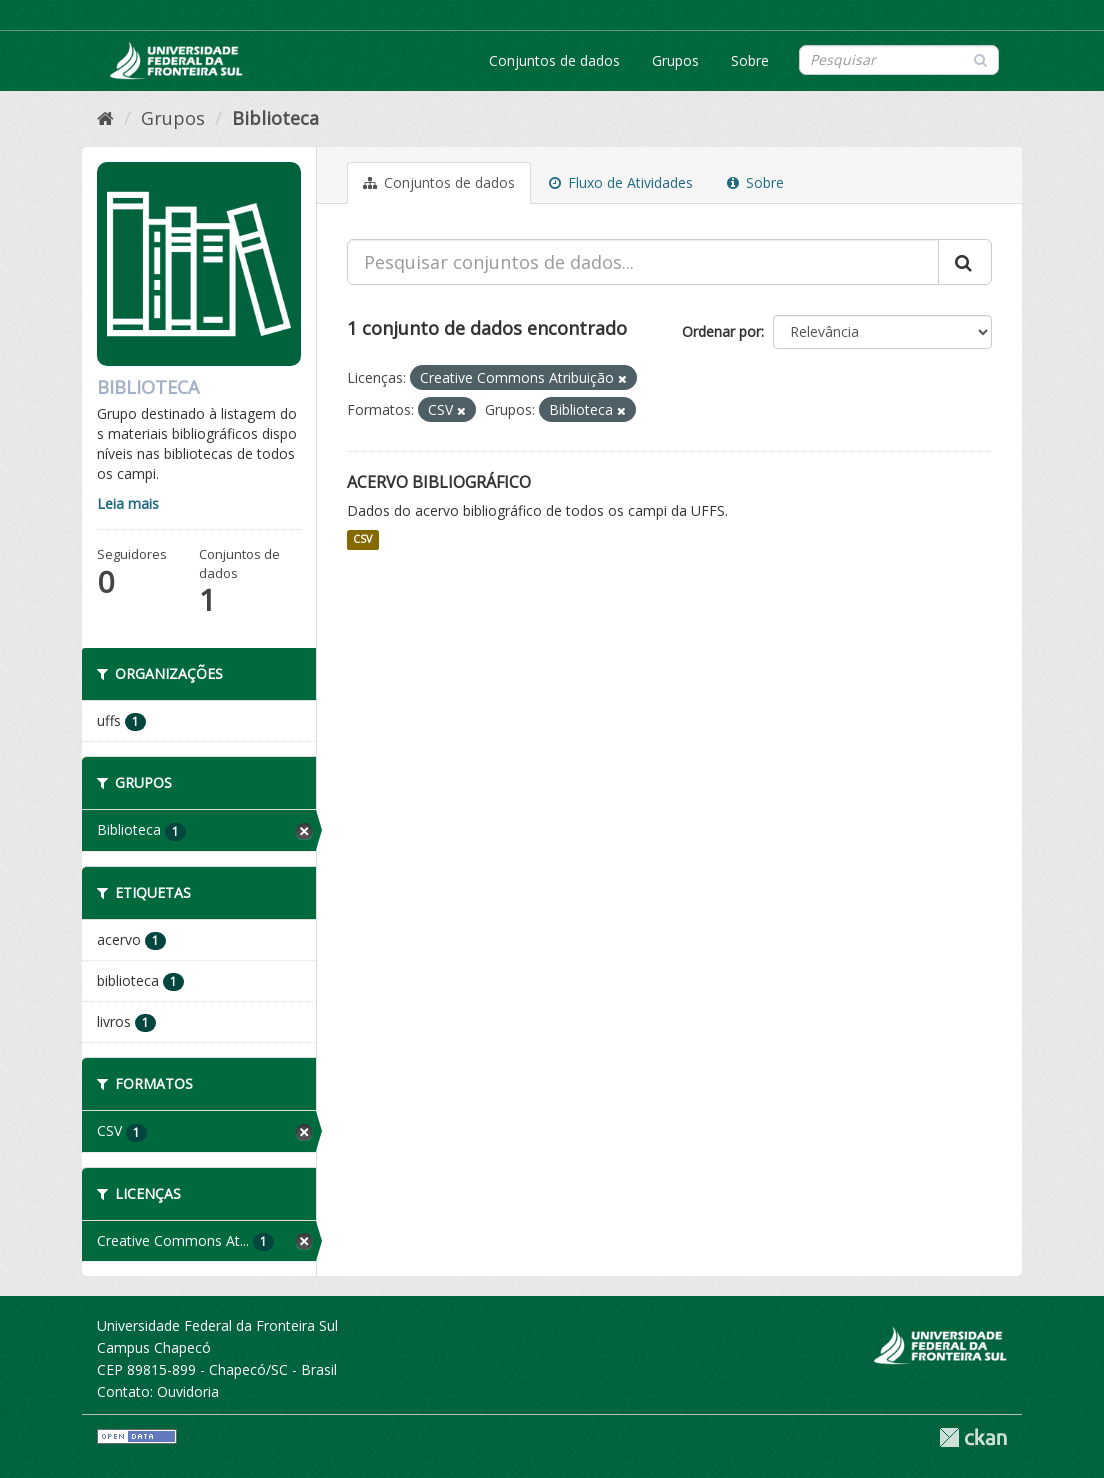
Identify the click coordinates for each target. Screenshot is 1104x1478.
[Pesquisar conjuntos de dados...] (643, 262)
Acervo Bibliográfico (439, 482)
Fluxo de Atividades (621, 182)
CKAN (973, 1437)
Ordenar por (721, 331)
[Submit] (980, 58)
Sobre (750, 60)
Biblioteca (275, 118)
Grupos (675, 60)
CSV (362, 540)
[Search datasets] (899, 60)
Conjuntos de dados (554, 60)
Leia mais (128, 503)
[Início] (105, 118)
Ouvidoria (188, 1391)
